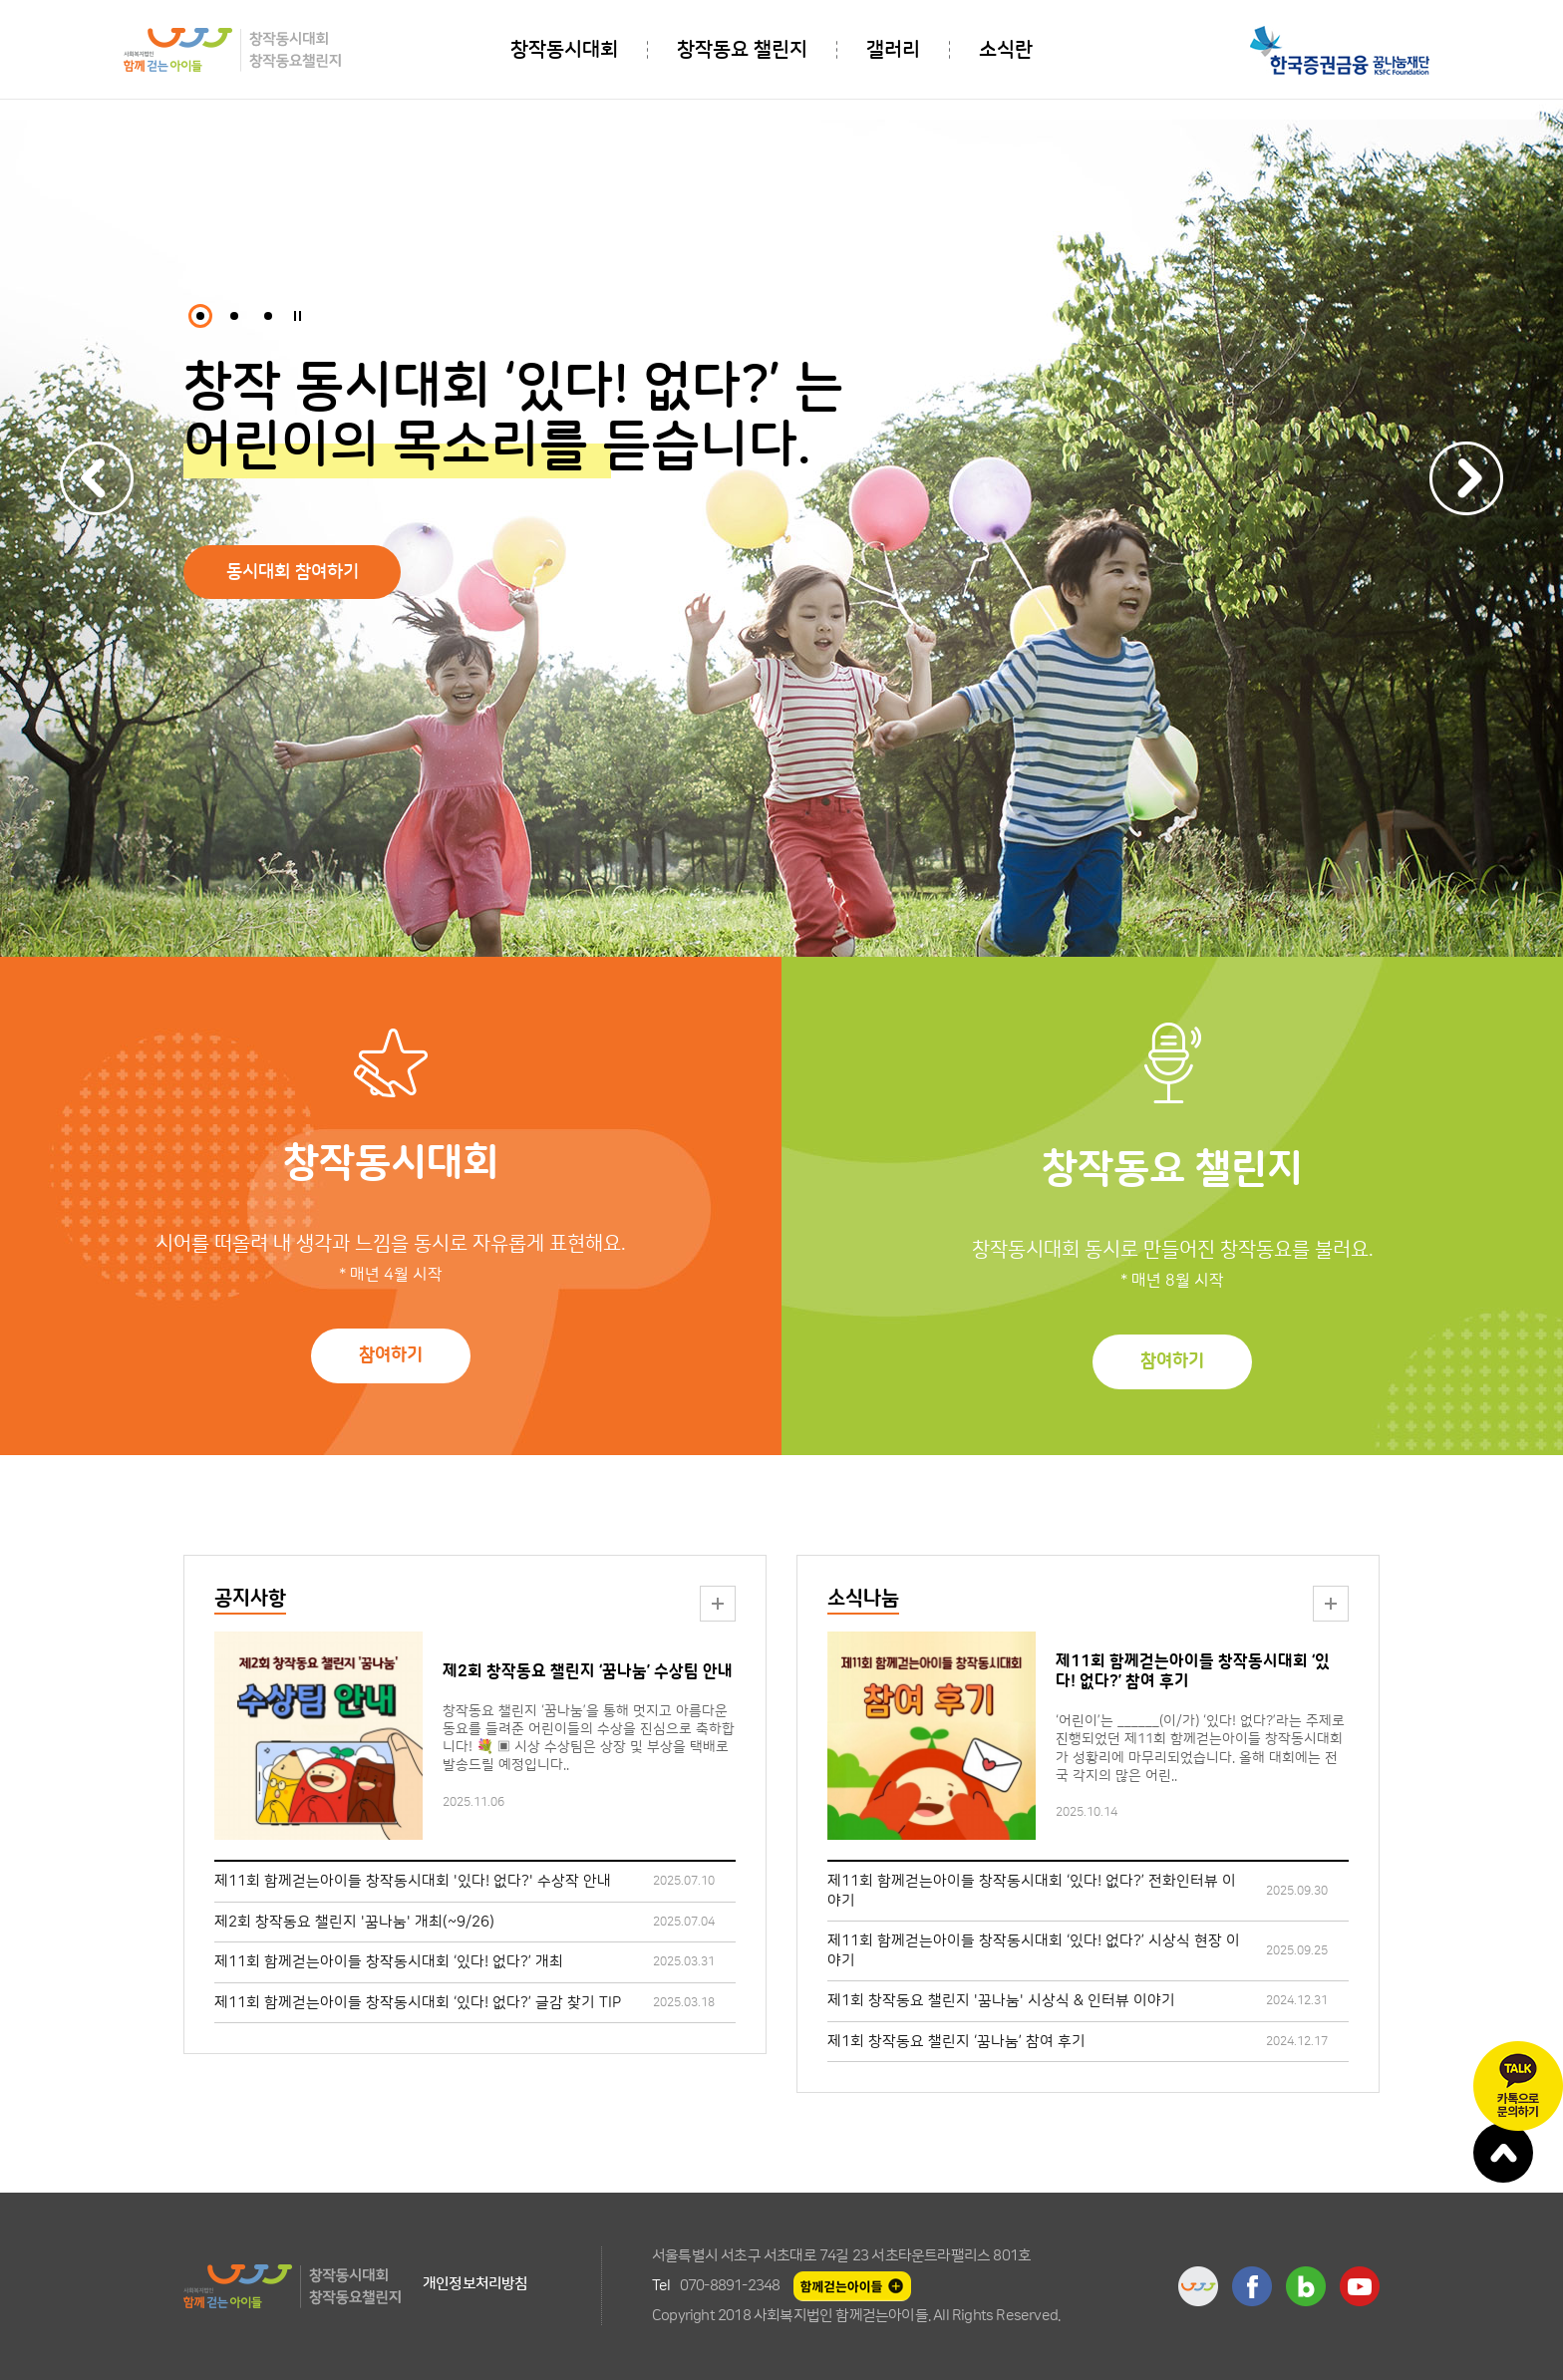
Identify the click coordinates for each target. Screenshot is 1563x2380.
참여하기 (391, 1355)
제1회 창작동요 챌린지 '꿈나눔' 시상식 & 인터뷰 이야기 (1001, 2000)
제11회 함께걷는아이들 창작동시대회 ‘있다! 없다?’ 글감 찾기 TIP (417, 2002)
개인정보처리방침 (475, 2283)
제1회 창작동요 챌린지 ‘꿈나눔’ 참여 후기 (956, 2041)
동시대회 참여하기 (292, 572)
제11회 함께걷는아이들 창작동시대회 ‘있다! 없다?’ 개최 (388, 1961)
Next (1466, 478)
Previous (97, 478)
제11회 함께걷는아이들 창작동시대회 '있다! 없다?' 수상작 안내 (412, 1881)
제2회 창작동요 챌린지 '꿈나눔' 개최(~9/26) (354, 1922)
